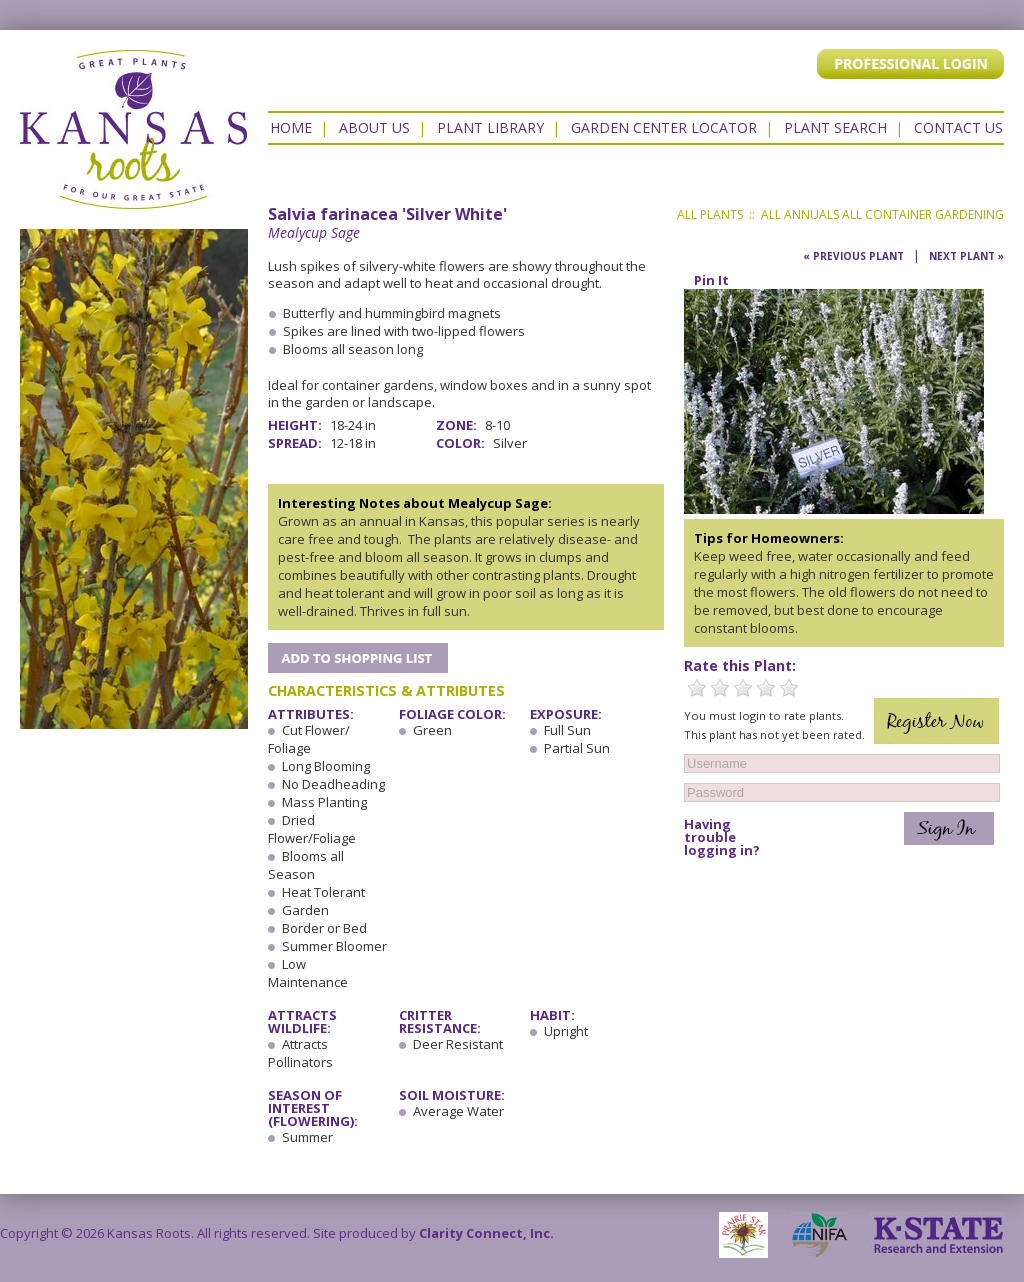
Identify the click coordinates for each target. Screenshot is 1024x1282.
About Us (374, 127)
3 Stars (743, 688)
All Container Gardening (923, 214)
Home (291, 127)
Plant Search (835, 127)
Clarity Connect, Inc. (486, 1233)
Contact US (958, 127)
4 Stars (766, 688)
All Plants (710, 214)
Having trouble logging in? (722, 837)
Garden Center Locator (664, 127)
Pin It (711, 280)
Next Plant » (966, 256)
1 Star (697, 688)
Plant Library (490, 127)
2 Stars (720, 688)
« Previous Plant (853, 256)
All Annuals (800, 214)
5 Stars (789, 688)
